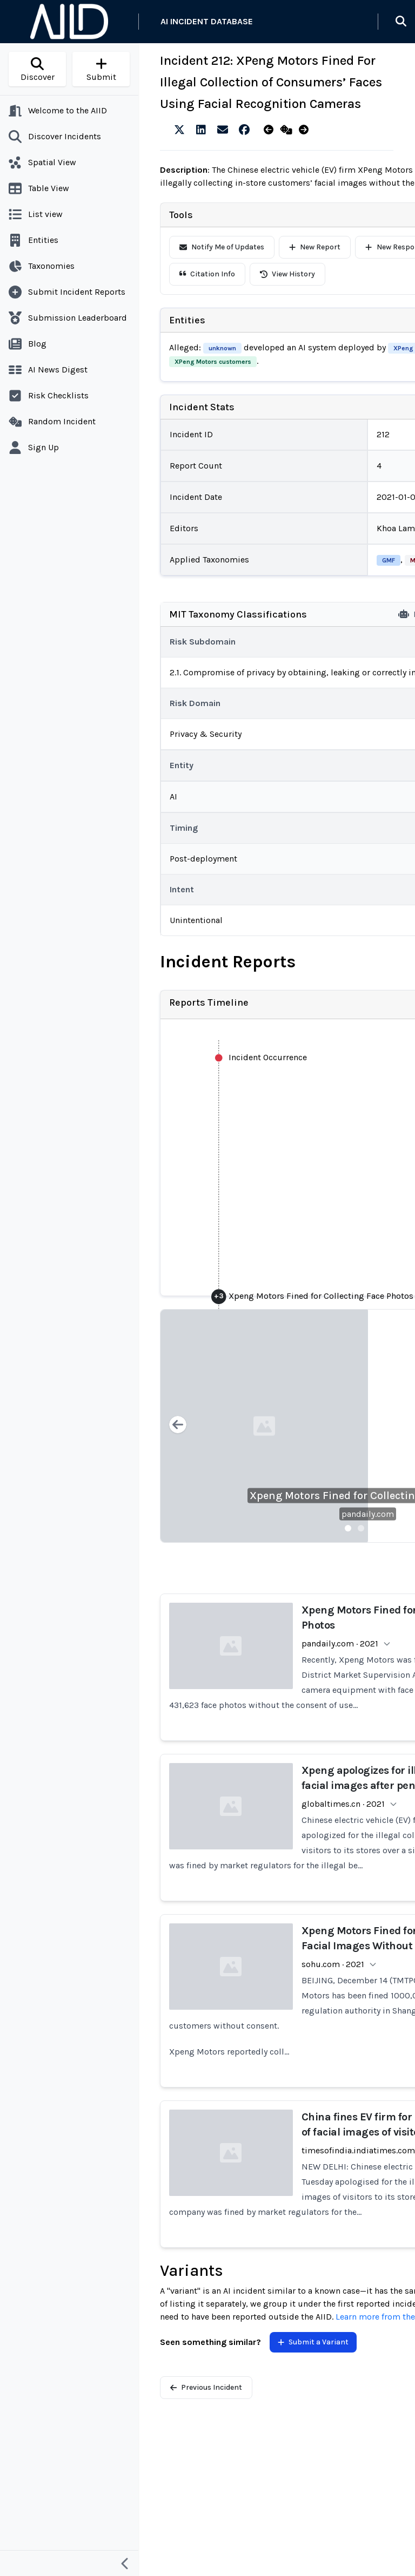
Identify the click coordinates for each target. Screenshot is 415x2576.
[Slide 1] (348, 1528)
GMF (388, 560)
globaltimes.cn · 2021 (343, 1804)
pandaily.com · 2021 (340, 1643)
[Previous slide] (177, 1426)
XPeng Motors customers (213, 361)
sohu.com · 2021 (333, 1964)
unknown (222, 348)
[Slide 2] (361, 1528)
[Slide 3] (374, 1528)
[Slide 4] (387, 1528)
